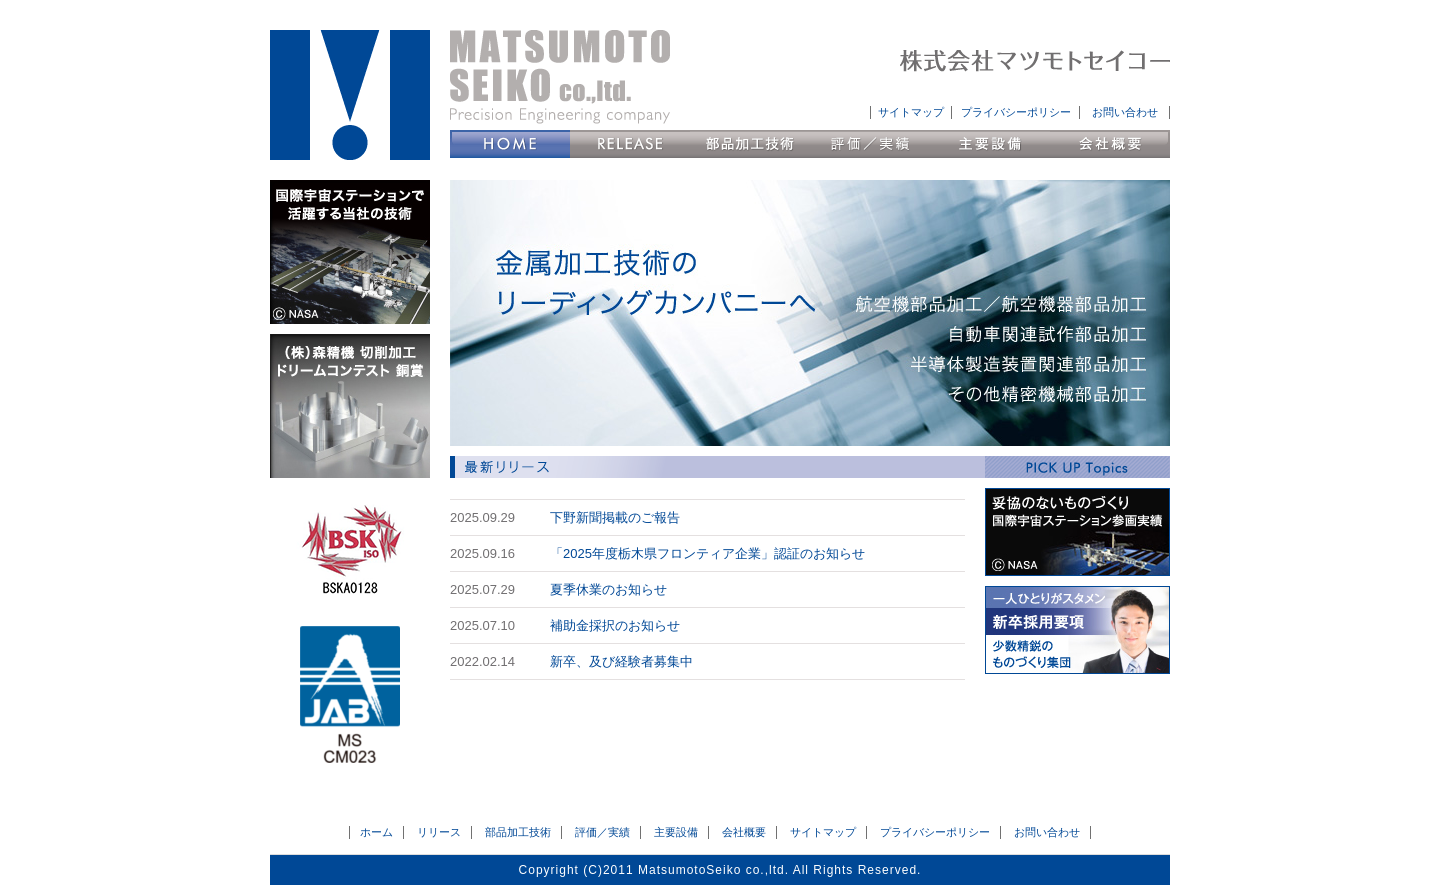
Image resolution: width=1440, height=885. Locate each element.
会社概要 (1110, 144)
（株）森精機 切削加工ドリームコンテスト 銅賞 (350, 406)
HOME (510, 144)
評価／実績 (870, 144)
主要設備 (990, 144)
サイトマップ (911, 112)
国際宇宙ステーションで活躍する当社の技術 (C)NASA (350, 252)
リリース (630, 144)
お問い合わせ (1125, 112)
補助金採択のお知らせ (615, 625)
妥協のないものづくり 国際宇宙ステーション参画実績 (1077, 532)
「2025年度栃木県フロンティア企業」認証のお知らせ (707, 553)
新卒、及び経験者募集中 (621, 661)
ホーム (376, 832)
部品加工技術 (750, 144)
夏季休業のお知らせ (608, 589)
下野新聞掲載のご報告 (615, 517)
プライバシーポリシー (1016, 112)
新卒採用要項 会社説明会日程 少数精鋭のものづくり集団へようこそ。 (1077, 630)
